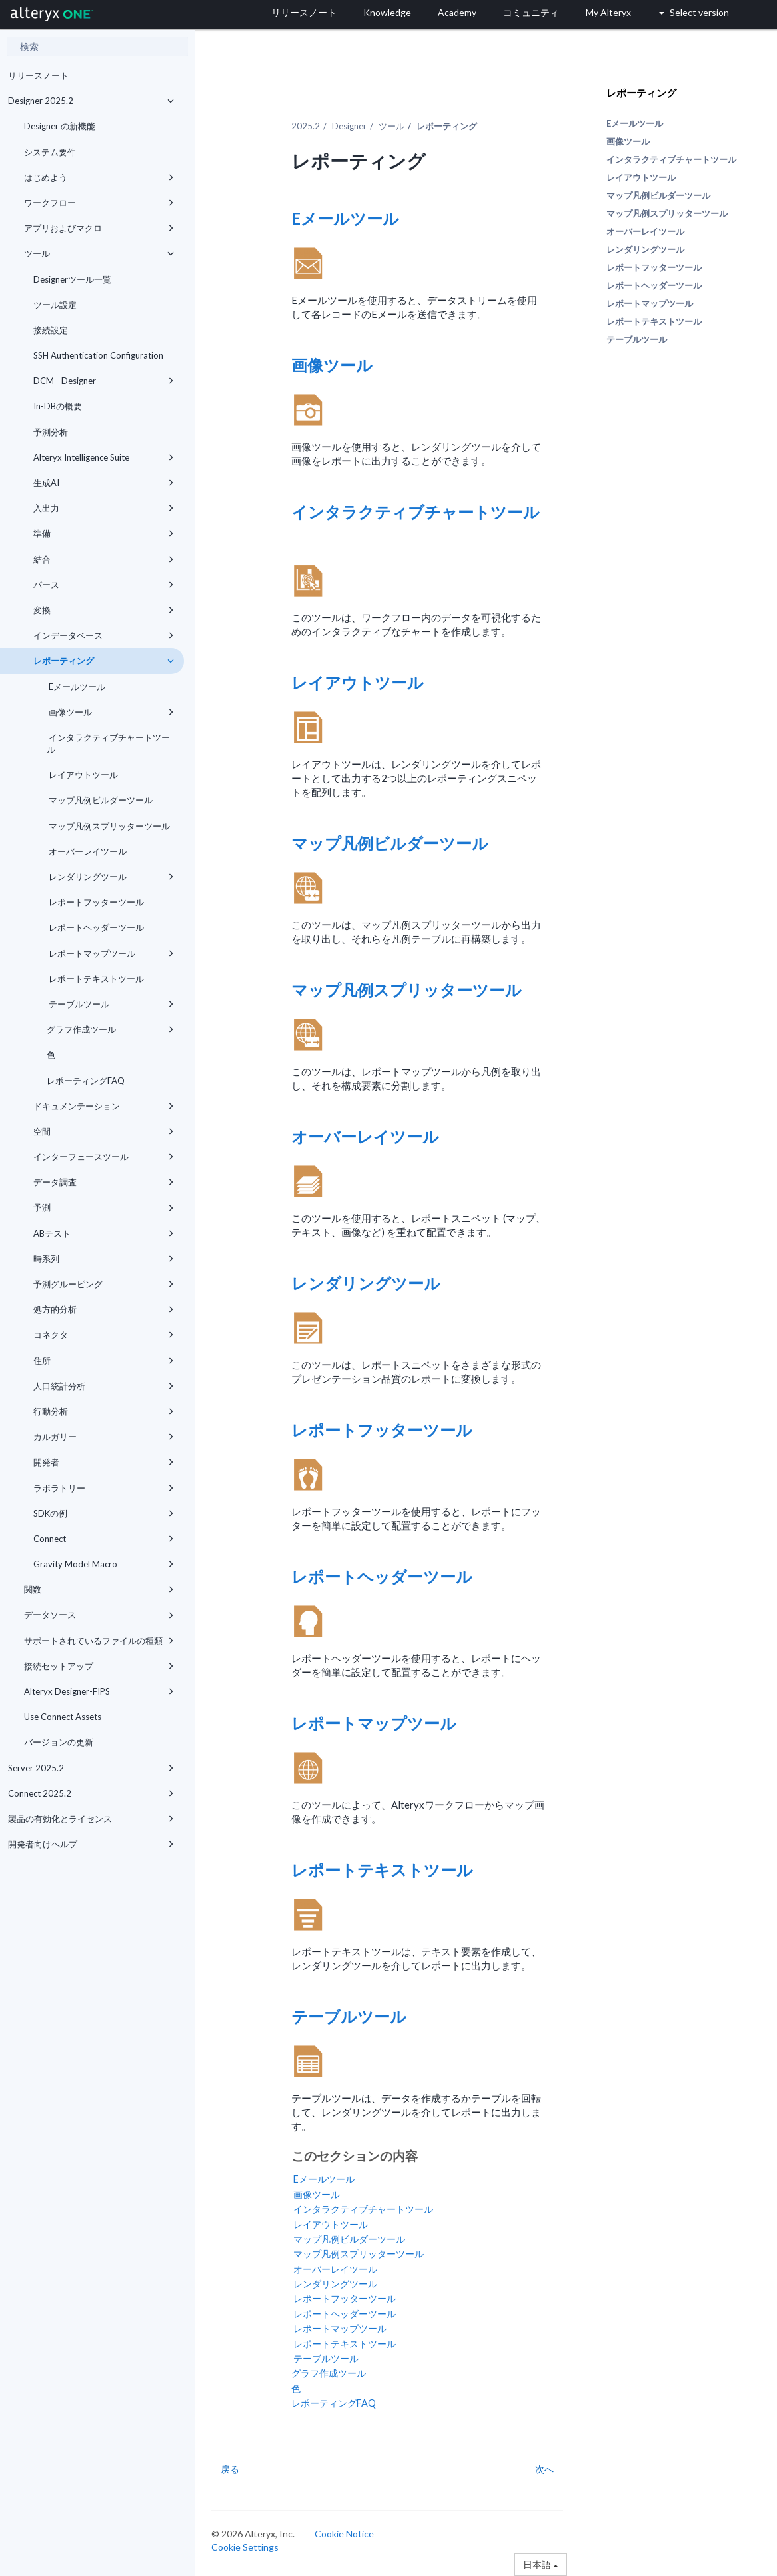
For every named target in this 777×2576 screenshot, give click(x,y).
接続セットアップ (99, 1666)
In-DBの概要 (57, 406)
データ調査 (103, 1182)
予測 (103, 1207)
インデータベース (103, 635)
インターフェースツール (103, 1156)
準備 (103, 533)
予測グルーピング (103, 1284)
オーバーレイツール (87, 851)
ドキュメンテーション (103, 1106)
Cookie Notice (344, 2533)
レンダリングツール (110, 876)
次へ (544, 2469)
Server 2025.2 (91, 1768)
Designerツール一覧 (72, 279)
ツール (99, 253)
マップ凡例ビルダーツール (100, 800)
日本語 (540, 2564)
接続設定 (50, 330)
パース (103, 584)
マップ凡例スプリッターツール (108, 826)
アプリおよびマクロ (99, 228)
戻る (230, 2469)
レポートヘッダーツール (95, 927)
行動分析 (103, 1411)
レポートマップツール (110, 953)
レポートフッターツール (95, 902)
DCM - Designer (103, 380)
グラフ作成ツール (110, 1029)
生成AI (103, 482)
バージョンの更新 (58, 1742)
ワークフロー (99, 202)
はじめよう (99, 177)
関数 (99, 1589)
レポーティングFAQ (86, 1080)
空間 (103, 1131)
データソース (99, 1614)
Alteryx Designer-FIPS (99, 1691)
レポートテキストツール (95, 978)
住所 (103, 1360)
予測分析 (50, 432)
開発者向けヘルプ (91, 1844)
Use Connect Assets (62, 1716)
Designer (349, 126)
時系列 (103, 1258)
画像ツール (110, 712)
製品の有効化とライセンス (91, 1818)
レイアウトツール (82, 774)
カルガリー (103, 1436)
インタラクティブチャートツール (108, 743)
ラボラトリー (103, 1488)
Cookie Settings (245, 2547)
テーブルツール (110, 1004)
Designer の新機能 (59, 126)
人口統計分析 (103, 1386)
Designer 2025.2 (91, 100)
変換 (103, 610)
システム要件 (50, 152)
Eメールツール (76, 686)
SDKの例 (103, 1513)
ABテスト (103, 1233)
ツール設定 (55, 304)
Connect (103, 1538)
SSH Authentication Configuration (98, 355)
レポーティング (103, 660)
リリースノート (38, 75)
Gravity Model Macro (103, 1564)
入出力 (103, 508)
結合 (103, 559)
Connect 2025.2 (91, 1793)
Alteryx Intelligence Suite (103, 457)
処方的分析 (103, 1309)
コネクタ (103, 1334)
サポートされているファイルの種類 (99, 1640)
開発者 (103, 1462)
